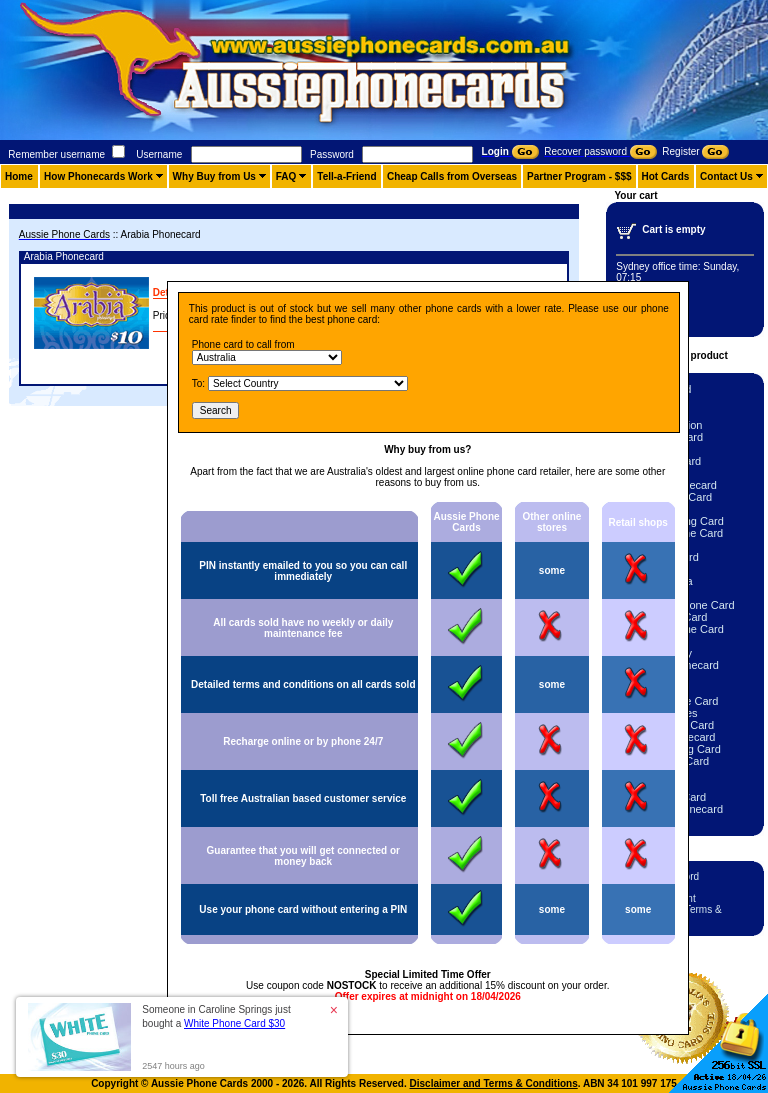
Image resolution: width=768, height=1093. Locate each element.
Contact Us (726, 176)
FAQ (286, 176)
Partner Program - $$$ (579, 176)
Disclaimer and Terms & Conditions (494, 1083)
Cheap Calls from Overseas (452, 176)
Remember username (56, 154)
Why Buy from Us (214, 176)
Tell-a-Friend (346, 176)
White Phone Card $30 (234, 1023)
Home (19, 176)
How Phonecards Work (98, 176)
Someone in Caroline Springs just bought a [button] (216, 1016)
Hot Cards (666, 176)
